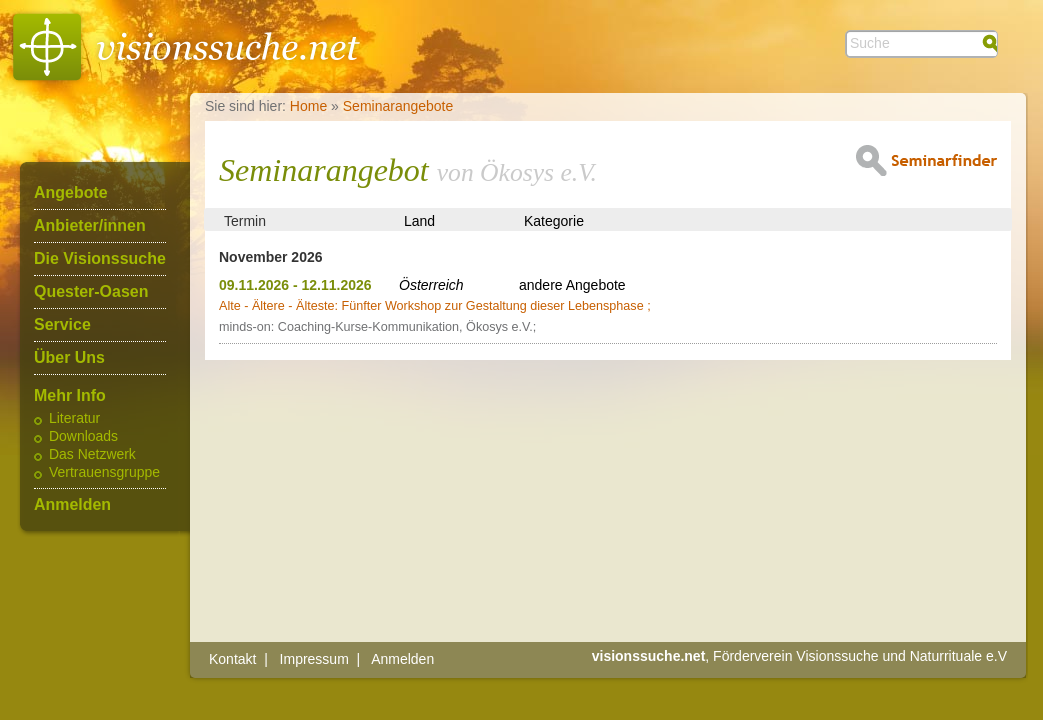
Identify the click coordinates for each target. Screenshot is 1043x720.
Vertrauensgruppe (104, 473)
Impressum (314, 659)
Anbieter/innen (90, 226)
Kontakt (232, 659)
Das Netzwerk (92, 455)
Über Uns (69, 358)
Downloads (83, 437)
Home (308, 106)
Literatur (74, 419)
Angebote (71, 193)
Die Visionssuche (100, 259)
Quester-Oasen (91, 292)
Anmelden (72, 505)
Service (62, 325)
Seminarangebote (398, 106)
